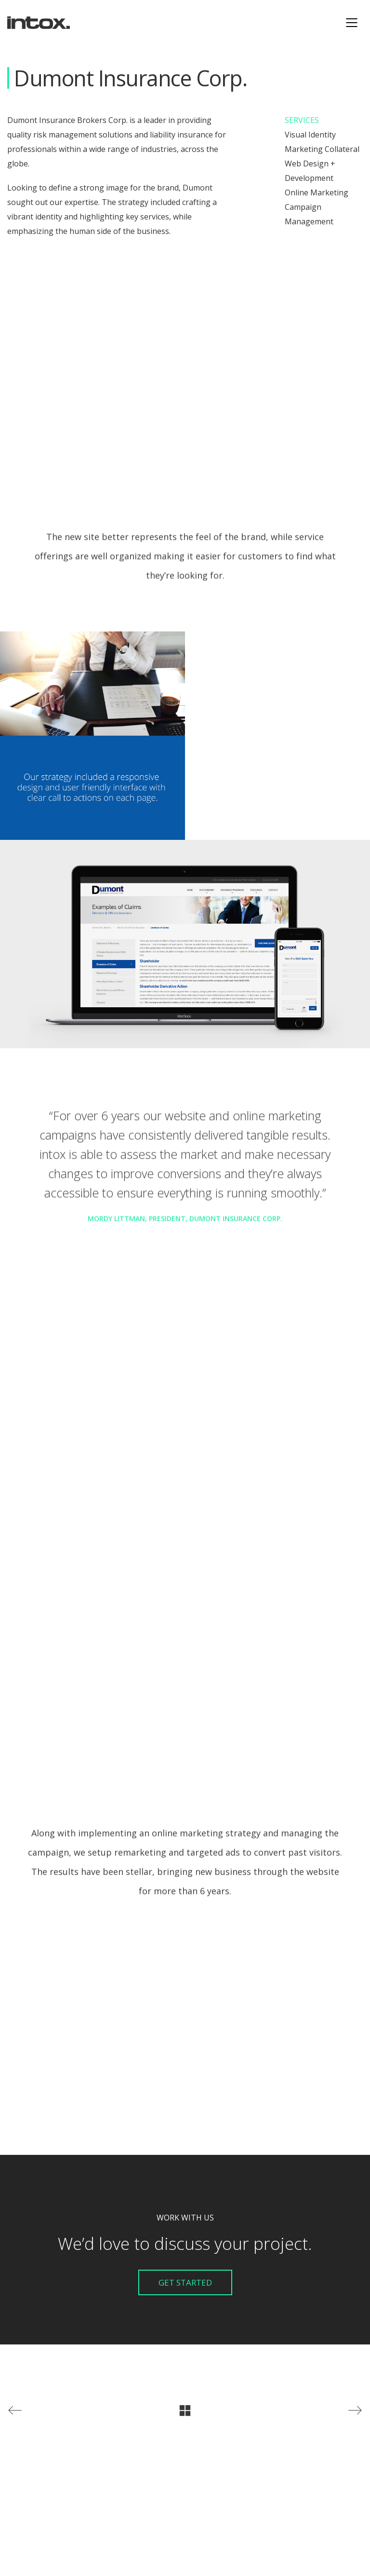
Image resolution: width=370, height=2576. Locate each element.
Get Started (185, 2282)
